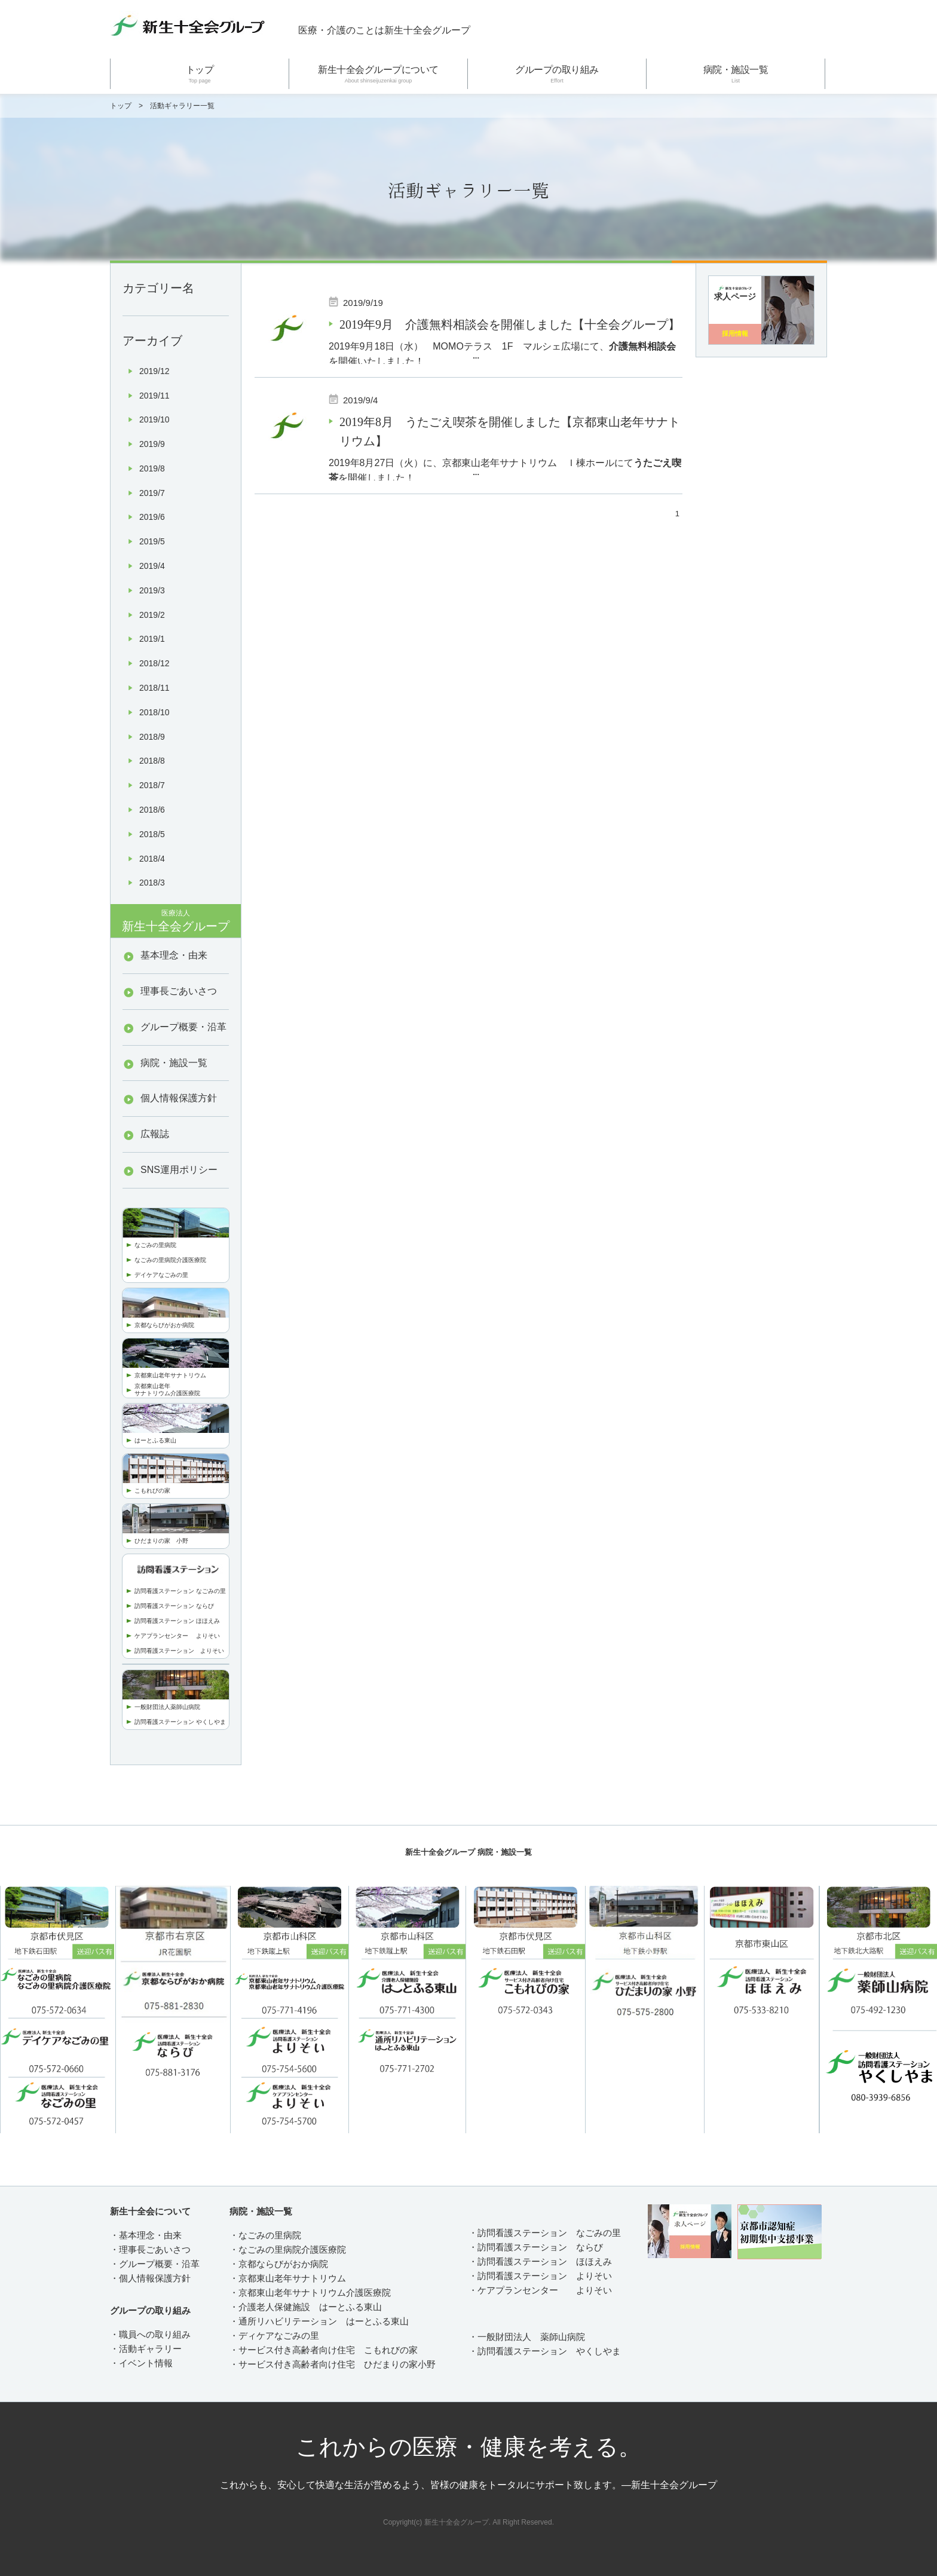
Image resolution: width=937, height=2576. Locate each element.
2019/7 (152, 493)
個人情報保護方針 (178, 1098)
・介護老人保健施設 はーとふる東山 (305, 2307)
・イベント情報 (141, 2363)
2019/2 (152, 615)
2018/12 (154, 663)
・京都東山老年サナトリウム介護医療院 (310, 2292)
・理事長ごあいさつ (150, 2249)
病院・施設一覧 (736, 74)
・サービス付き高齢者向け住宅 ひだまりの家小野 (332, 2364)
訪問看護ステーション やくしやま (180, 1722)
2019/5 (152, 541)
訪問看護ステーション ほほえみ (177, 1621)
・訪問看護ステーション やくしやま (544, 2351)
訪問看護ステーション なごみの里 (180, 1591)
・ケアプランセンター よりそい (540, 2290)
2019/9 (152, 444)
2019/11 (154, 395)
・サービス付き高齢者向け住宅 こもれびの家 (323, 2350)
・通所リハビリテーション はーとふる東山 (319, 2321)
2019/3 (152, 590)
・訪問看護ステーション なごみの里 (544, 2233)
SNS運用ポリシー (179, 1170)
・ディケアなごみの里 (274, 2335)
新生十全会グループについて (378, 74)
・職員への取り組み (150, 2334)
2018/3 (152, 882)
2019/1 (152, 639)
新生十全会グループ (176, 921)
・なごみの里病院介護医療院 (287, 2249)
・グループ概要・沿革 (155, 2264)
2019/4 (152, 566)
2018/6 (152, 809)
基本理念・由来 (173, 955)
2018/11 (154, 688)
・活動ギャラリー (146, 2349)
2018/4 (152, 858)
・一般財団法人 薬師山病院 (526, 2337)
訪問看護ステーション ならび (174, 1606)
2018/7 (152, 785)
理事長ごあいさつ (178, 991)
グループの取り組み (557, 74)
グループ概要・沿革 (183, 1027)
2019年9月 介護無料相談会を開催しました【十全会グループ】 (509, 324)
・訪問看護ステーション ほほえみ (540, 2261)
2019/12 (154, 371)
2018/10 (154, 712)
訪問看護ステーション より (173, 1650)
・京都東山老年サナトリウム (287, 2278)
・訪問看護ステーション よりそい (540, 2276)
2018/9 (152, 737)
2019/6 (152, 517)
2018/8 (152, 760)
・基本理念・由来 (146, 2235)
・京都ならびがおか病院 (278, 2264)
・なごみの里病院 (265, 2235)
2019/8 (152, 468)
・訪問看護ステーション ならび (535, 2247)
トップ (200, 74)
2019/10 (154, 419)
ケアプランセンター (165, 1635)
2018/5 (152, 834)
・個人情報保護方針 (150, 2278)
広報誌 (154, 1134)
